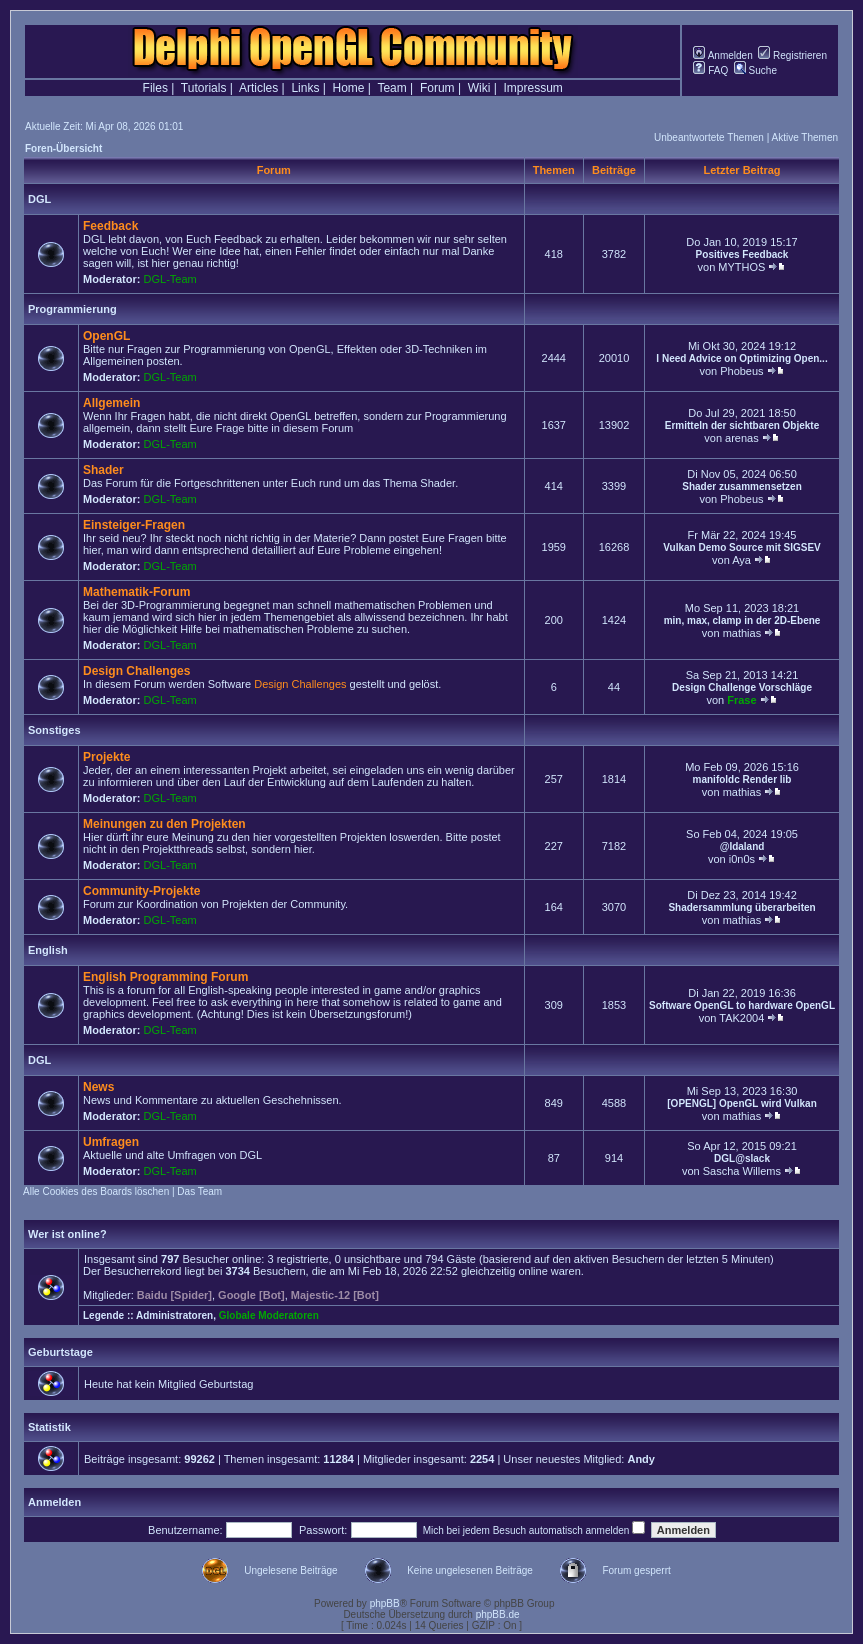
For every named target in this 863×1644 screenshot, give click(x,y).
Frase (741, 700)
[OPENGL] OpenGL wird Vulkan (741, 1103)
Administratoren (174, 1315)
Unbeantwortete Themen (709, 137)
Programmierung (72, 309)
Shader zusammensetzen (742, 486)
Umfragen (111, 1142)
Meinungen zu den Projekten (164, 824)
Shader (103, 470)
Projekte (106, 757)
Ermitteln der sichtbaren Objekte (742, 425)
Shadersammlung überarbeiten (741, 907)
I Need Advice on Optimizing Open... (741, 358)
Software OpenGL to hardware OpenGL (742, 1005)
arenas (742, 438)
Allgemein (111, 403)
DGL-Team (170, 279)
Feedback (110, 226)
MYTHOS (741, 267)
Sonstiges (54, 730)
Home (349, 88)
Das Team (199, 1191)
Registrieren (792, 55)
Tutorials (204, 88)
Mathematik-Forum (136, 592)
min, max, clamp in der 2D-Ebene (742, 620)
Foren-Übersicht (63, 148)
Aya (741, 560)
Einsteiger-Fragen (134, 525)
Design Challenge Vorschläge (742, 687)
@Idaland (742, 846)
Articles (258, 88)
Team (391, 88)
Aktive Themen (804, 137)
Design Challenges (136, 671)
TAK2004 (741, 1018)
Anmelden (722, 55)
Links (305, 88)
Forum (437, 88)
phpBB (385, 1603)
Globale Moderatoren (269, 1315)
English (48, 950)
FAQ (710, 70)
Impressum (533, 88)
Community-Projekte (141, 891)
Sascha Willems (742, 1171)
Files (155, 88)
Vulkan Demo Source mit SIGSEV (741, 547)
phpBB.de (498, 1614)
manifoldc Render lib (742, 779)
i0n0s (742, 859)
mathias (742, 633)
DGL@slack (742, 1158)
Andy (641, 1459)
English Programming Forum (165, 977)
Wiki (479, 88)
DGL (39, 199)
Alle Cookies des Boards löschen (96, 1191)
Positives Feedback (742, 254)
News (98, 1087)
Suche (755, 70)
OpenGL (106, 336)
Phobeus (741, 371)
